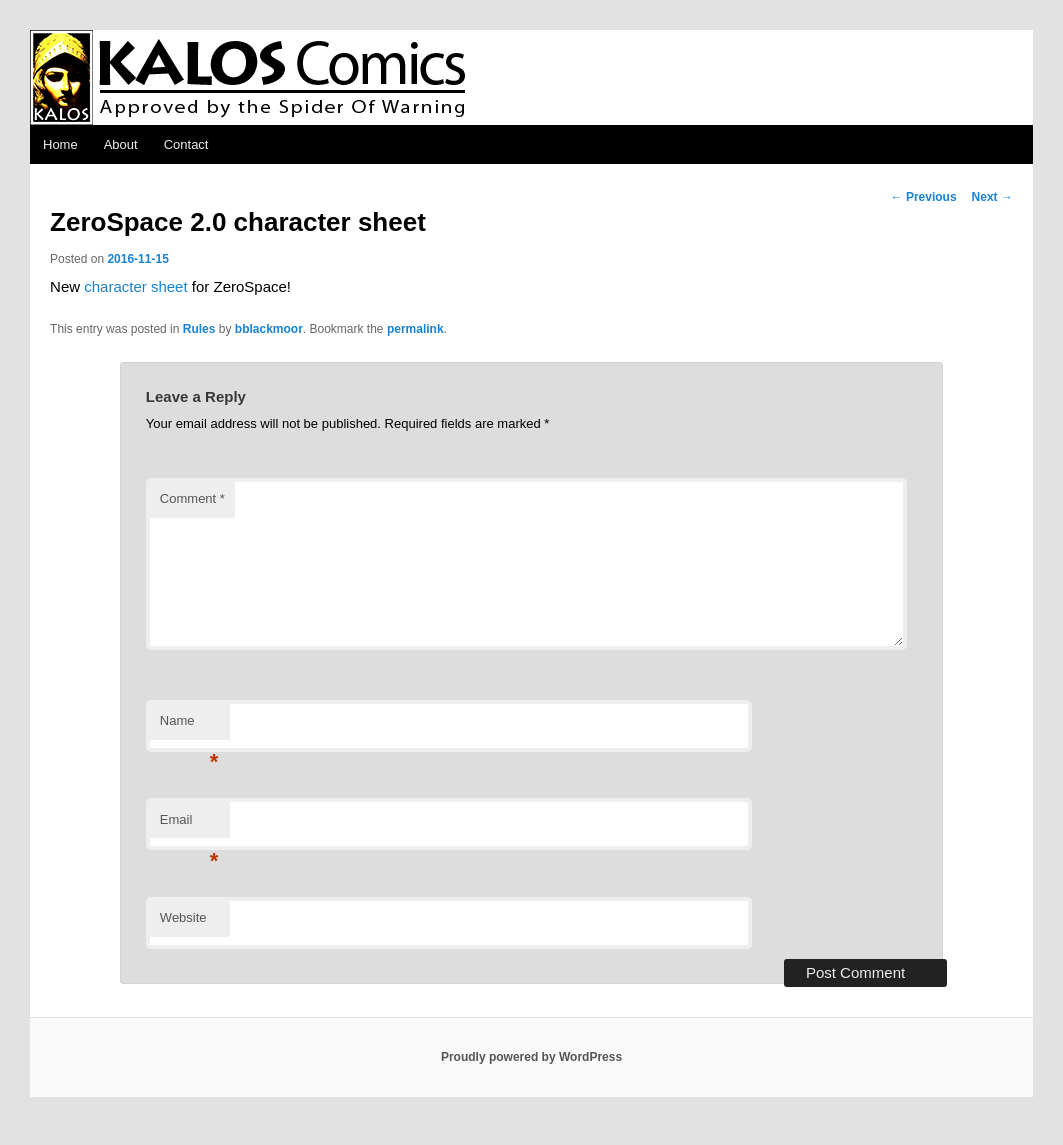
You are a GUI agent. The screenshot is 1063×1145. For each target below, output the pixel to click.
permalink (415, 329)
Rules (199, 329)
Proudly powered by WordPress (531, 1057)
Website (183, 917)
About (121, 144)
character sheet (135, 286)
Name (189, 726)
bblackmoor (269, 329)
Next (992, 197)
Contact (186, 144)
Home (60, 144)
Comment (192, 498)
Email (189, 825)
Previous (924, 197)
